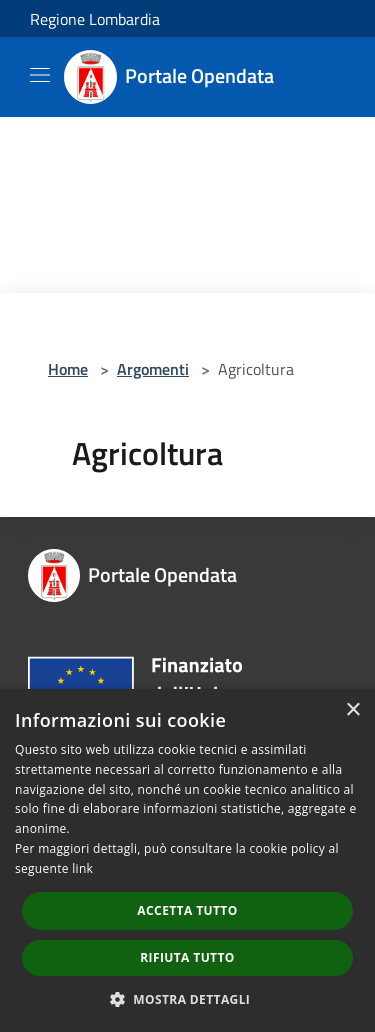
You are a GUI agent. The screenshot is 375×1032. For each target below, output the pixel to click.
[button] (188, 999)
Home (68, 369)
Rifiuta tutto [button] (187, 957)
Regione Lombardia (95, 19)
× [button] (352, 710)
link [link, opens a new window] (82, 868)
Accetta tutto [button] (187, 910)
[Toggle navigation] (40, 75)
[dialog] (187, 860)
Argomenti (153, 369)
